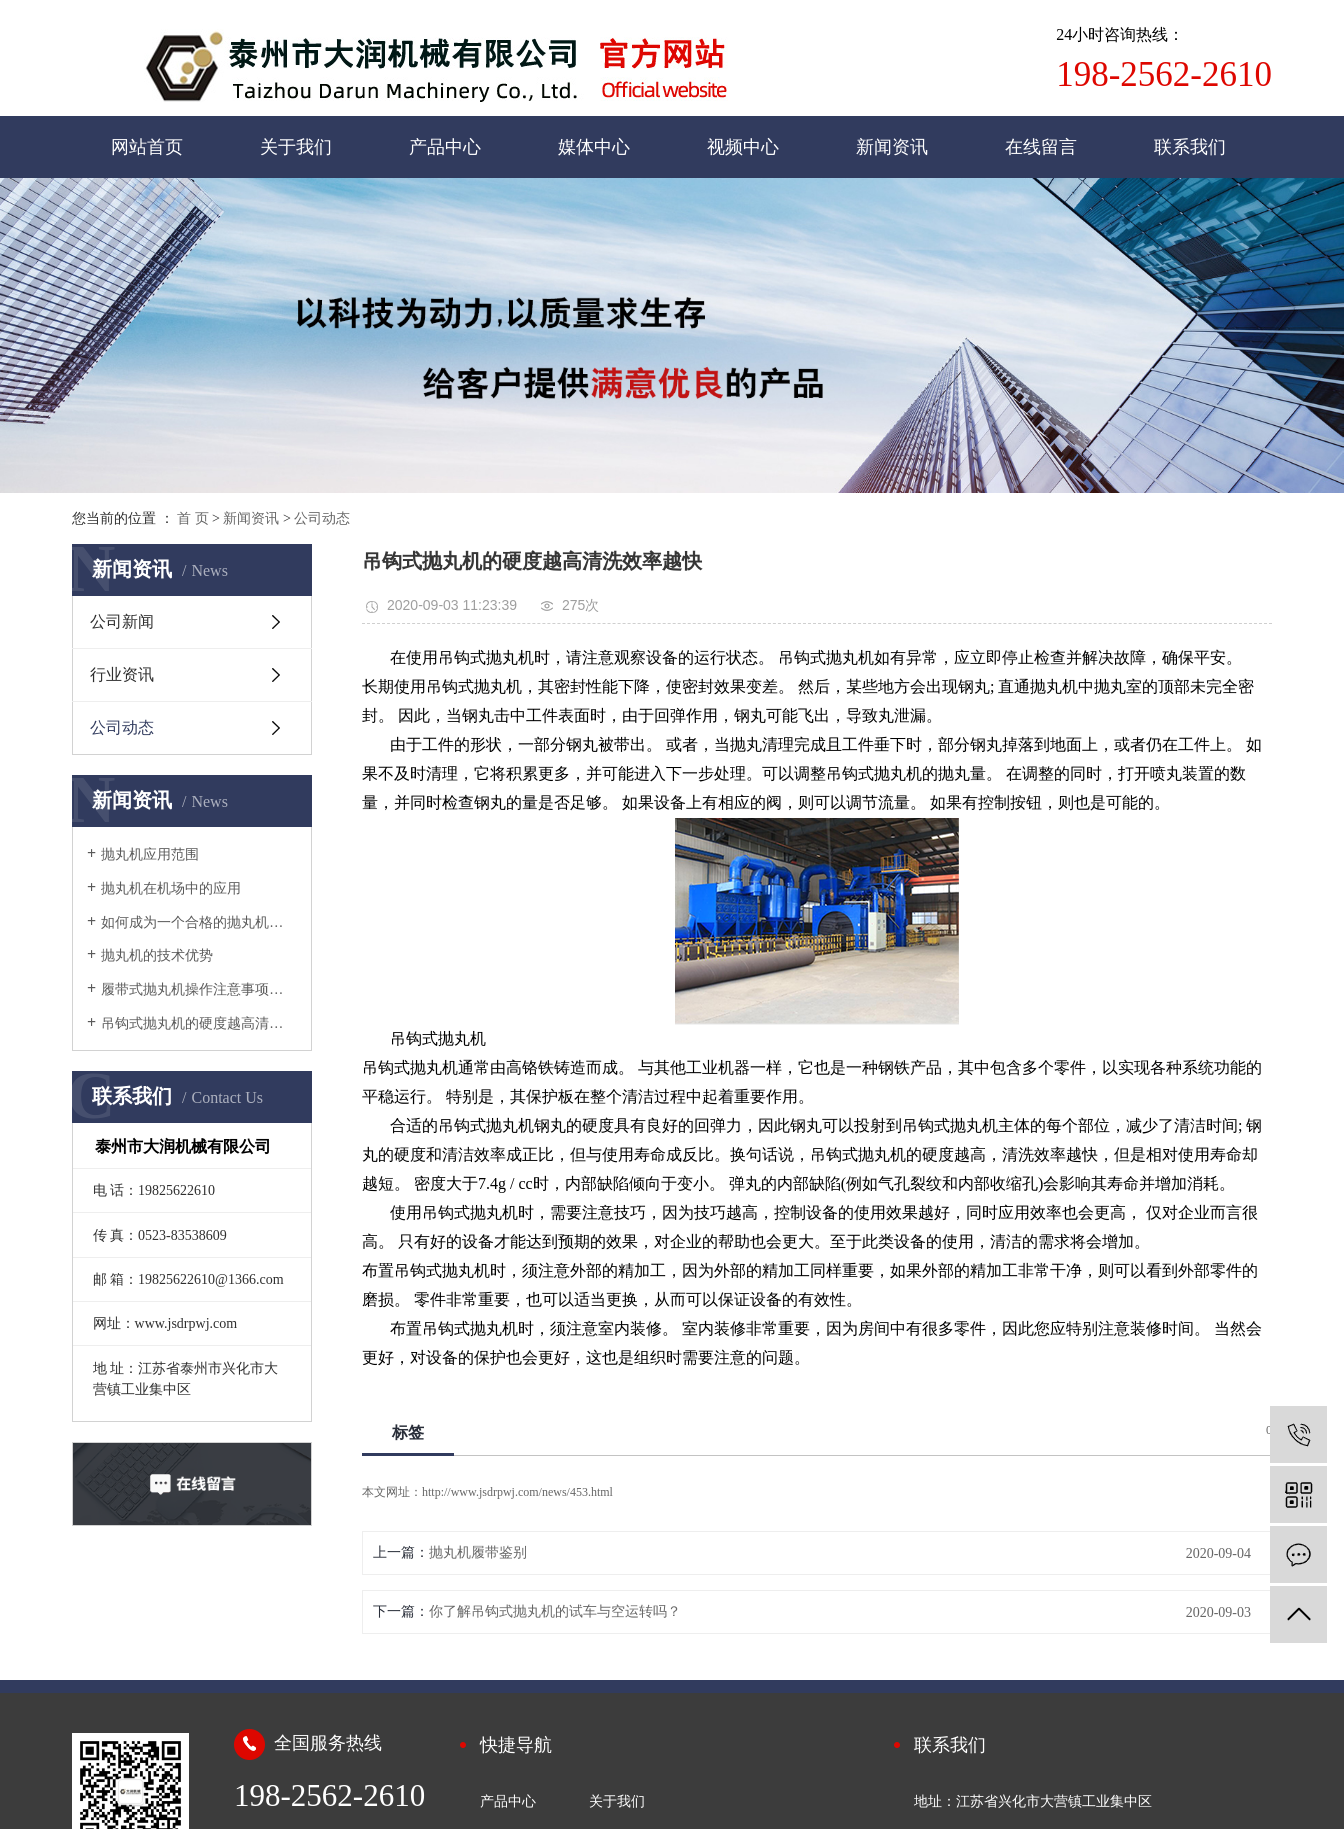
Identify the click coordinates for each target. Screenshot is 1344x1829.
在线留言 (1041, 147)
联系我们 (1190, 147)
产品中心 (445, 147)
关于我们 (296, 147)
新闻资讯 (892, 147)
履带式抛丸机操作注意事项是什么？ (199, 989)
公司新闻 (122, 621)
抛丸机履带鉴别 (478, 1552)
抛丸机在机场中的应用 (171, 888)
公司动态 (322, 518)
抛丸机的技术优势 (157, 955)
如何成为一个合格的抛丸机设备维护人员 (199, 922)
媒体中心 (594, 147)
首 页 (193, 518)
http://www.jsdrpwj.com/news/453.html (517, 1492)
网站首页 (147, 147)
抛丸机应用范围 (150, 854)
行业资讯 (122, 674)
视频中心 (743, 147)
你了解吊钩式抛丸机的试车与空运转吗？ (555, 1611)
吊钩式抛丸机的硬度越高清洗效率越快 (199, 1023)
